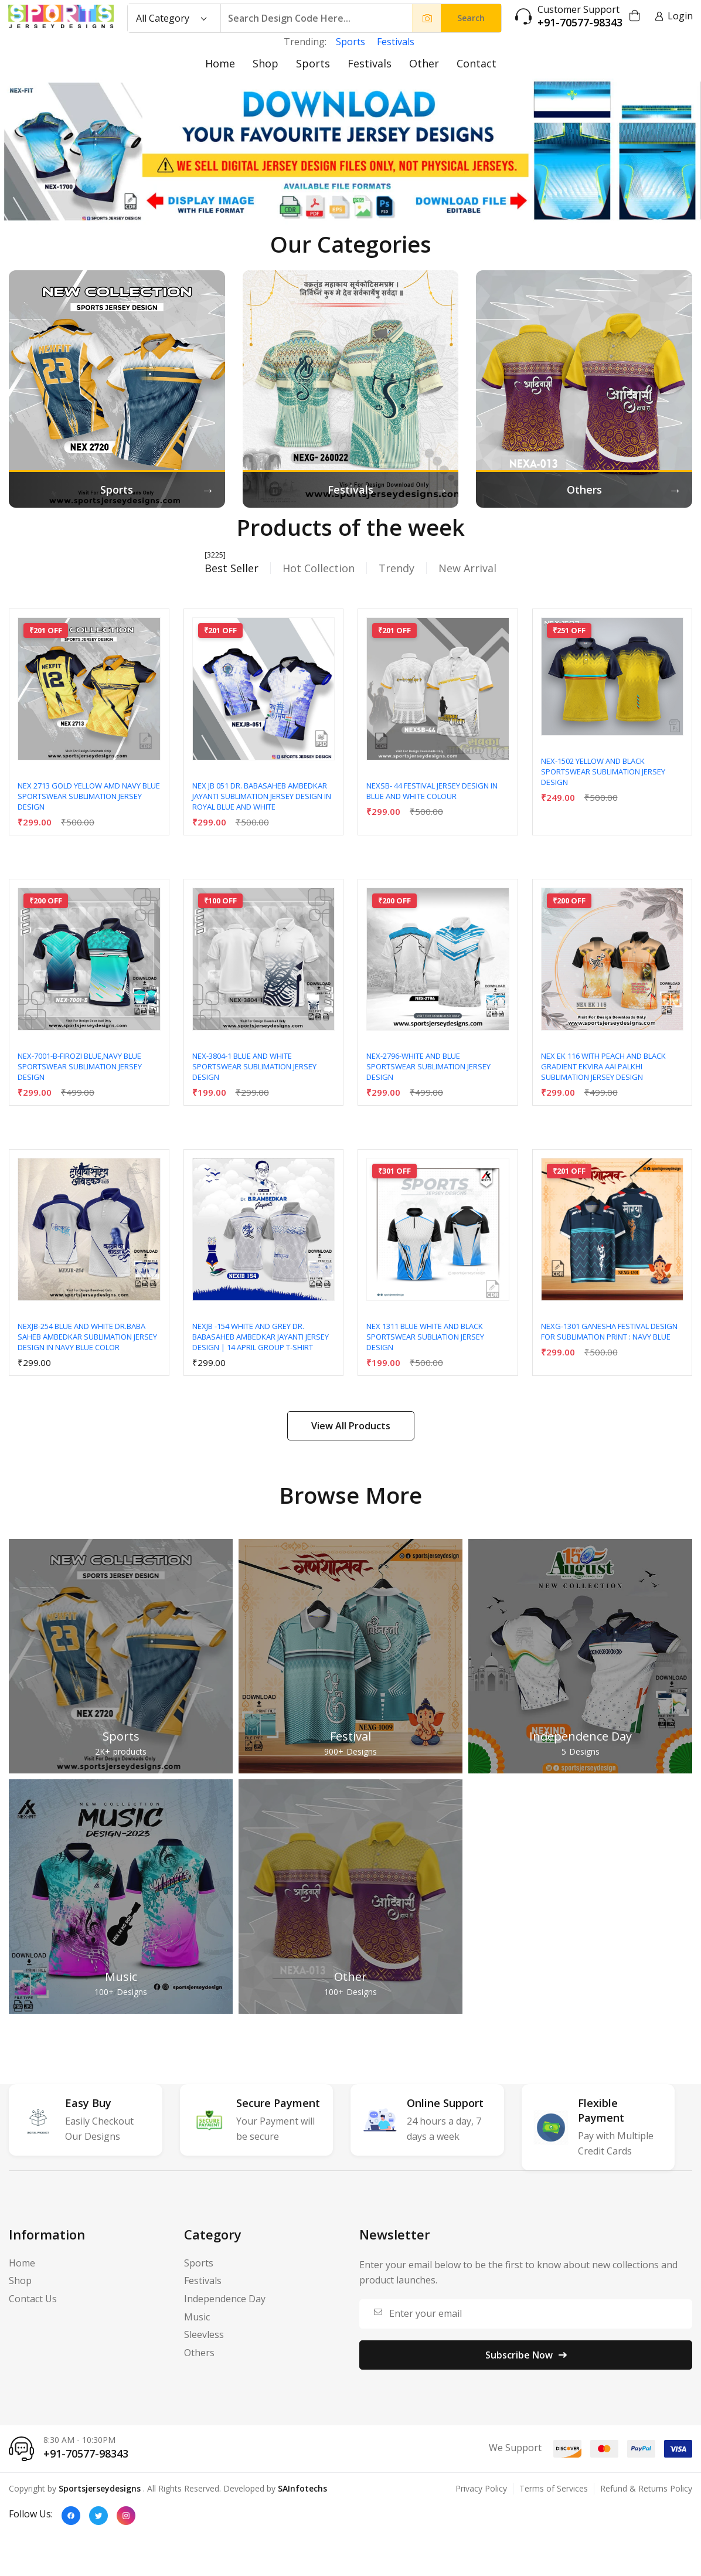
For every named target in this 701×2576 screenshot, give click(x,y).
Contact (476, 63)
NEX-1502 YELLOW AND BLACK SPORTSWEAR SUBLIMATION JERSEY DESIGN (603, 771)
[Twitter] (98, 2515)
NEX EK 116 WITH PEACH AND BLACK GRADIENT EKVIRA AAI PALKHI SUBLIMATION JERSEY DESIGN (603, 1066)
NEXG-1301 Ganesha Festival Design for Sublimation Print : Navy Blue (609, 1331)
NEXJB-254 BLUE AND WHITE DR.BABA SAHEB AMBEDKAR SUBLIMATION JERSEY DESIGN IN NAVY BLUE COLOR (87, 1336)
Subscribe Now (526, 2355)
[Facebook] (71, 2515)
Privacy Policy (481, 2488)
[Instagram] (126, 2515)
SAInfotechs (302, 2488)
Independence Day (580, 1736)
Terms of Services (553, 2488)
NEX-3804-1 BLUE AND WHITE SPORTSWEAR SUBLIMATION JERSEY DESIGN (254, 1066)
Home (220, 63)
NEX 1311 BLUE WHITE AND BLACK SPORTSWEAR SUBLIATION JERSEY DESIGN (425, 1336)
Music (121, 1976)
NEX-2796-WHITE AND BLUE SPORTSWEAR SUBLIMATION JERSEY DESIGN (428, 1066)
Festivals (395, 41)
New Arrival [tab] (467, 568)
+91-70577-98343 (579, 22)
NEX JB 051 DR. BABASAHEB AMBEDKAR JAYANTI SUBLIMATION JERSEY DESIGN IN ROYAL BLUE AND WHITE (261, 796)
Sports (350, 41)
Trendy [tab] (396, 568)
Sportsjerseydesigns (100, 2488)
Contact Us (33, 2299)
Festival (350, 1736)
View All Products (350, 1425)
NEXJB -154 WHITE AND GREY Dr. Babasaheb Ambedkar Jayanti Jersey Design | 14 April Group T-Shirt (260, 1336)
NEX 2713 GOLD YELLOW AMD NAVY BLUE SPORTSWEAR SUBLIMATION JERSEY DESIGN (89, 796)
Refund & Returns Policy (646, 2488)
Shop (265, 63)
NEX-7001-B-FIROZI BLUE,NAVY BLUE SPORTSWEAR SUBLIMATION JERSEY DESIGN (80, 1066)
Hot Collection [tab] (319, 568)
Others (199, 2352)
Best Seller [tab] (231, 568)
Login (674, 16)
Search (471, 17)
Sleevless (204, 2334)
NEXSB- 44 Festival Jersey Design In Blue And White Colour (432, 790)
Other (424, 63)
